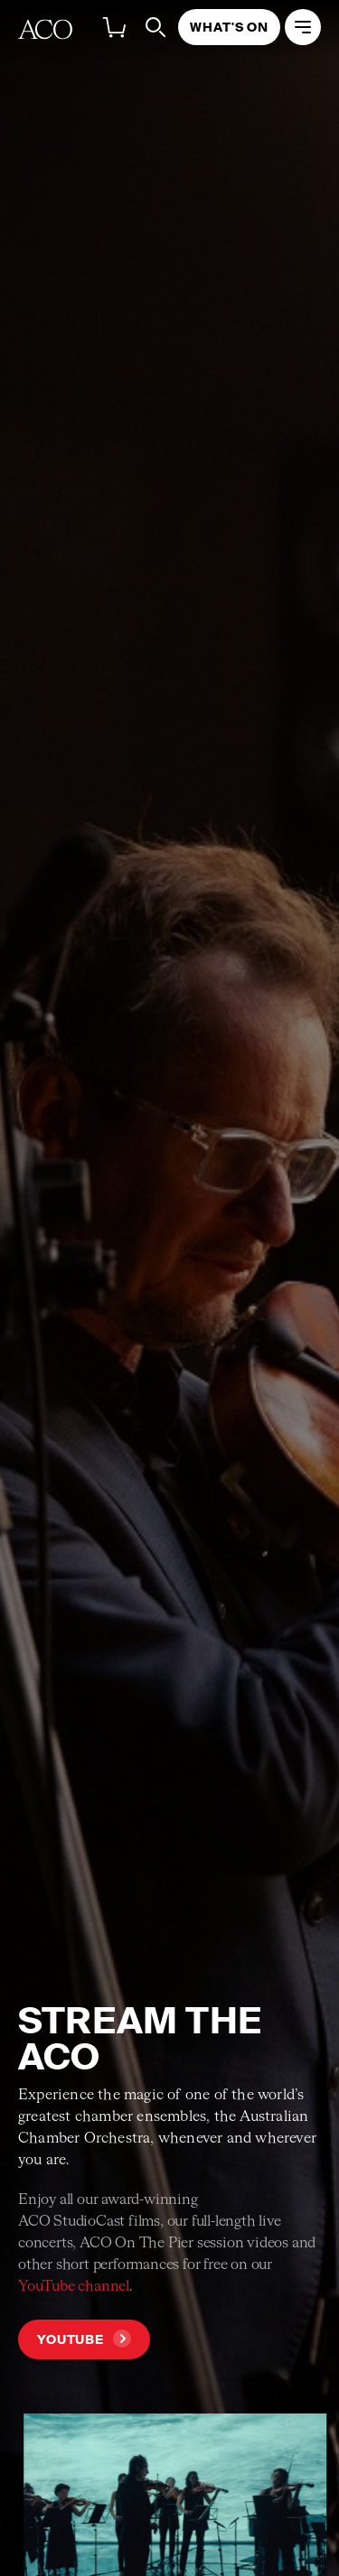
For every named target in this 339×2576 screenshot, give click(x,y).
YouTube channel (73, 2287)
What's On (229, 27)
